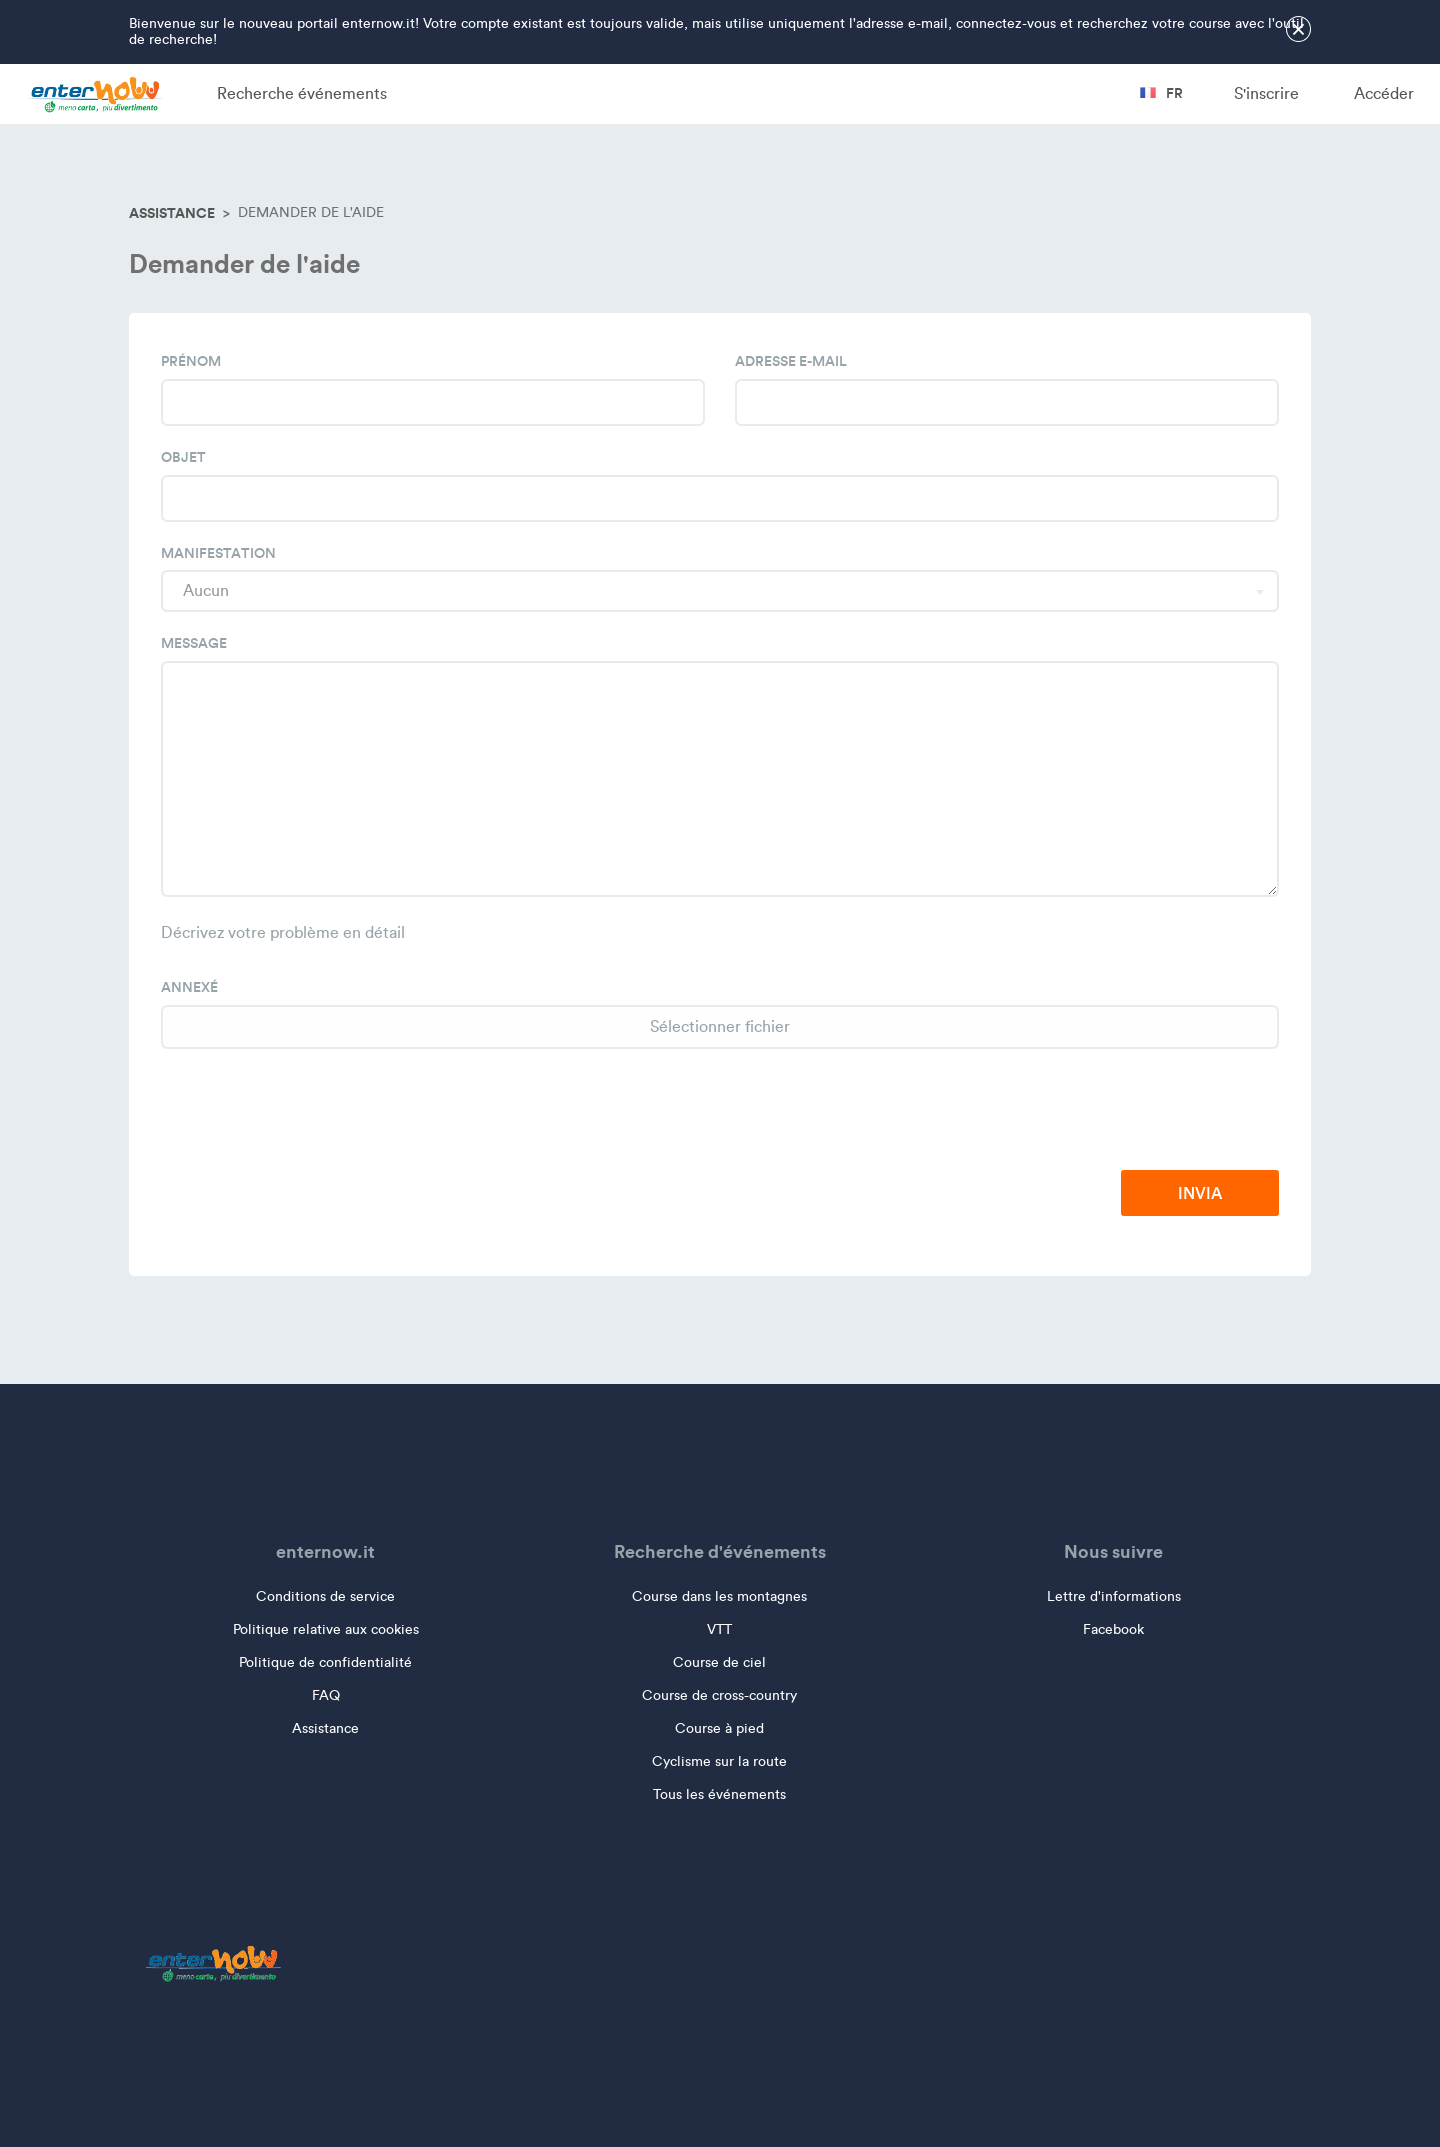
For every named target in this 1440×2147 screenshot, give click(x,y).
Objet (183, 457)
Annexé (189, 987)
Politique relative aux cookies (326, 1629)
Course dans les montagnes (719, 1596)
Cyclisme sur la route (719, 1761)
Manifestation (218, 553)
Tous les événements (719, 1794)
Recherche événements (302, 93)
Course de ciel (719, 1662)
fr (1161, 93)
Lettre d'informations (1114, 1596)
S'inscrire (1266, 93)
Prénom (191, 361)
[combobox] (720, 591)
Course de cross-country (719, 1695)
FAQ (326, 1695)
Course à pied (719, 1728)
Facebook (1113, 1629)
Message (194, 643)
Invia (1200, 1193)
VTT (719, 1629)
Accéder (1384, 93)
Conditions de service (325, 1596)
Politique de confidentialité (325, 1662)
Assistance (172, 213)
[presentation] (1127, 1111)
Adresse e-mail (791, 361)
